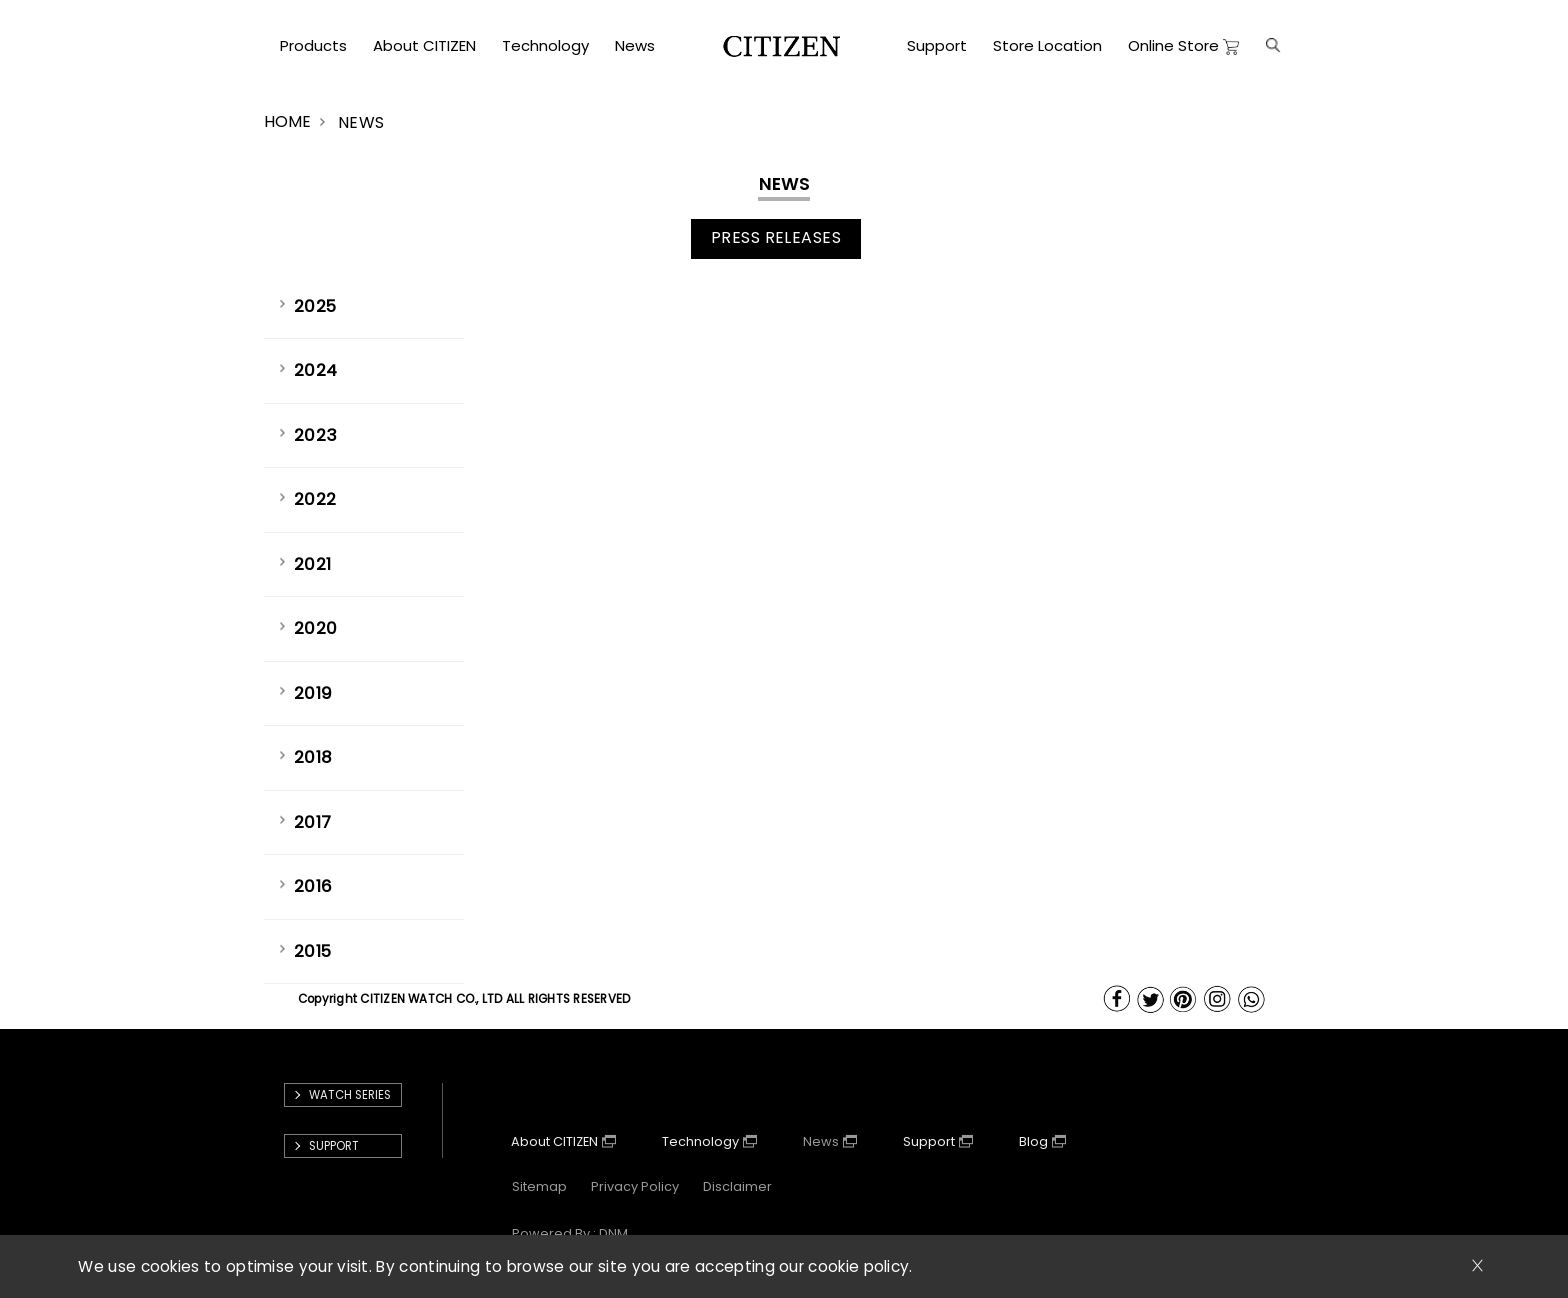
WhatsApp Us (1253, 999)
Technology (700, 1141)
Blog (1033, 1141)
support (334, 1146)
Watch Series (350, 1095)
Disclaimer (737, 1186)
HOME (287, 121)
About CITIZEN (554, 1141)
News (821, 1141)
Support (929, 1141)
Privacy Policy (635, 1186)
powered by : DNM (570, 1233)
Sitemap (539, 1186)
